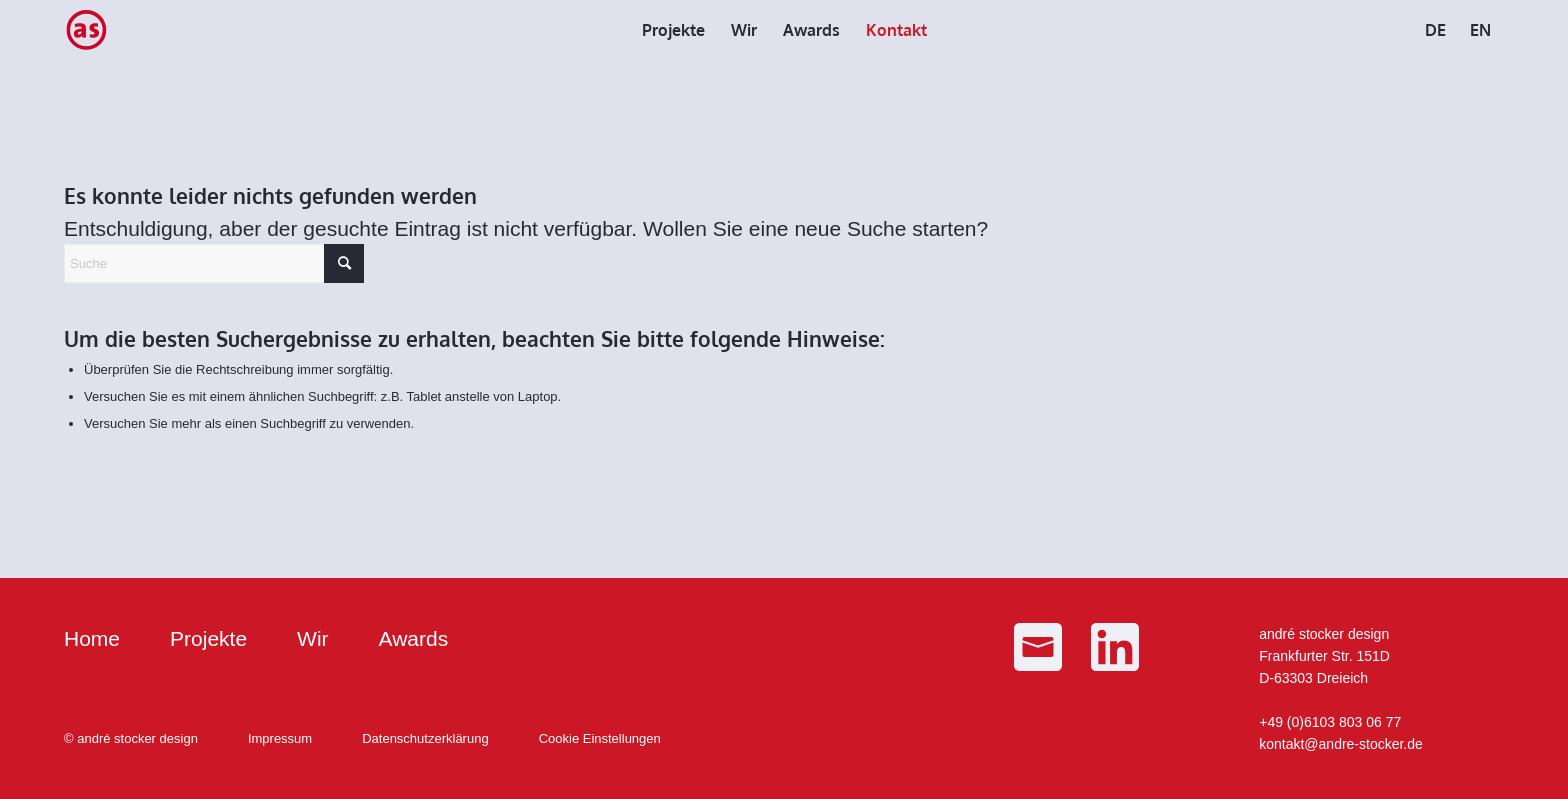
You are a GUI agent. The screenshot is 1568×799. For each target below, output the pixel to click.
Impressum (280, 738)
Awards (414, 638)
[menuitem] (673, 30)
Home (92, 638)
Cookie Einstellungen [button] (600, 738)
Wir (312, 638)
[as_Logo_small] (86, 30)
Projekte (208, 638)
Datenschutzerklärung (425, 738)
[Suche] (214, 263)
